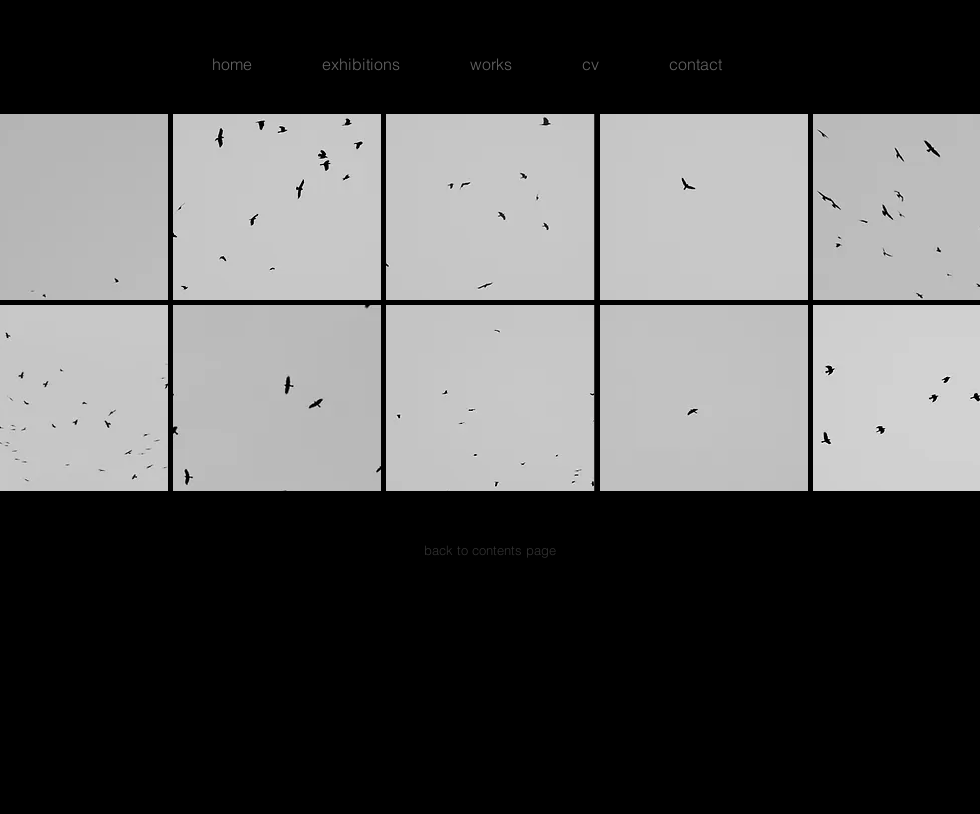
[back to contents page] (490, 550)
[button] (277, 207)
